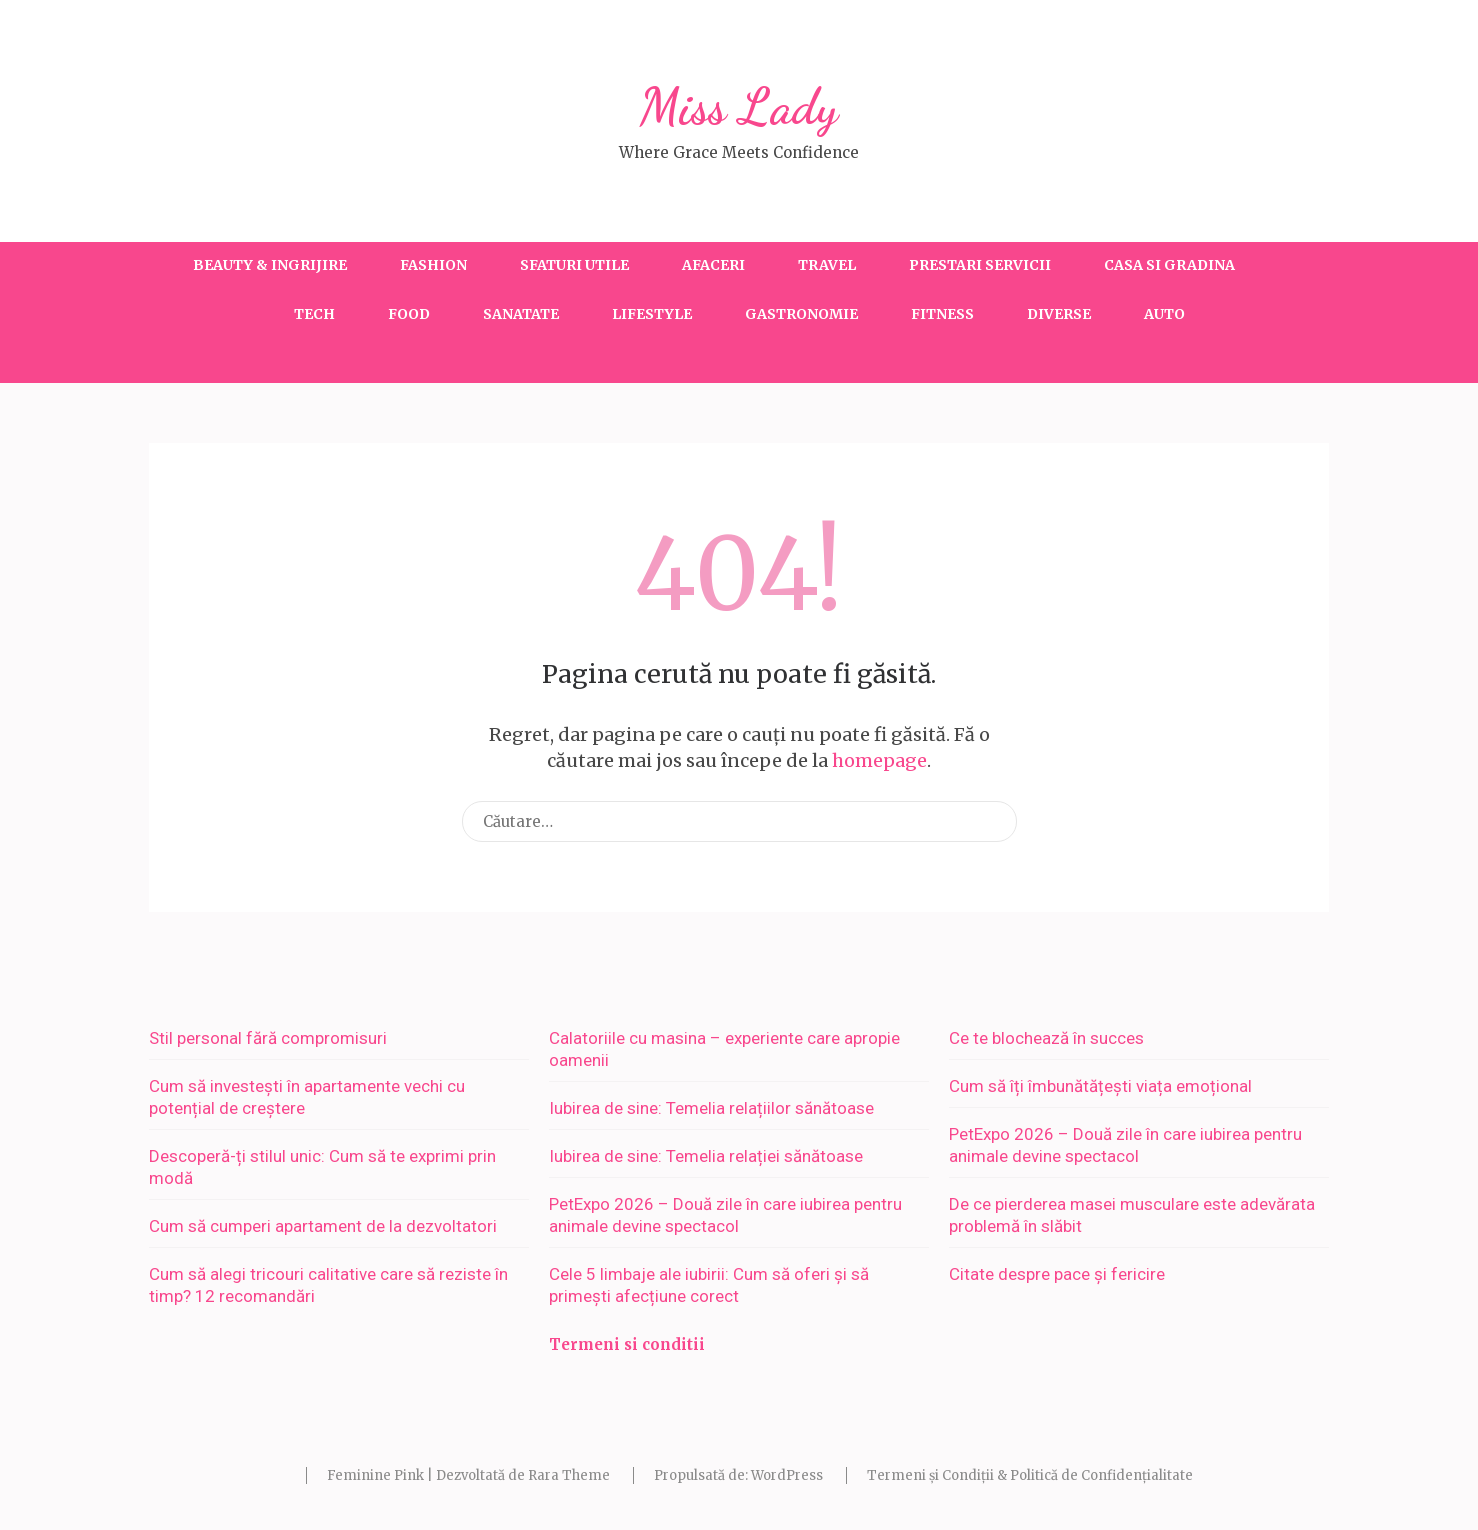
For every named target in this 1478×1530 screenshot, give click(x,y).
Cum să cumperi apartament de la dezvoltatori (323, 1226)
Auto (1164, 314)
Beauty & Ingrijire (270, 265)
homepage (879, 760)
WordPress (787, 1475)
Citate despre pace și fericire (1057, 1274)
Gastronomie (801, 314)
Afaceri (713, 265)
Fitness (942, 314)
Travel (827, 265)
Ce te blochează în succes (1046, 1038)
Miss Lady (739, 107)
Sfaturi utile (574, 265)
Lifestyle (652, 314)
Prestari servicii (980, 265)
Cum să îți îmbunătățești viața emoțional (1100, 1086)
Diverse (1059, 314)
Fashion (433, 265)
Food (409, 314)
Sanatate (521, 314)
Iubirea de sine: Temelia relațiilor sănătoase (711, 1108)
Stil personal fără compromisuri (268, 1038)
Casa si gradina (1169, 265)
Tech (314, 314)
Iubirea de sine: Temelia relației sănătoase (706, 1156)
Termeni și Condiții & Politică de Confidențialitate (1030, 1475)
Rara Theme (569, 1475)
